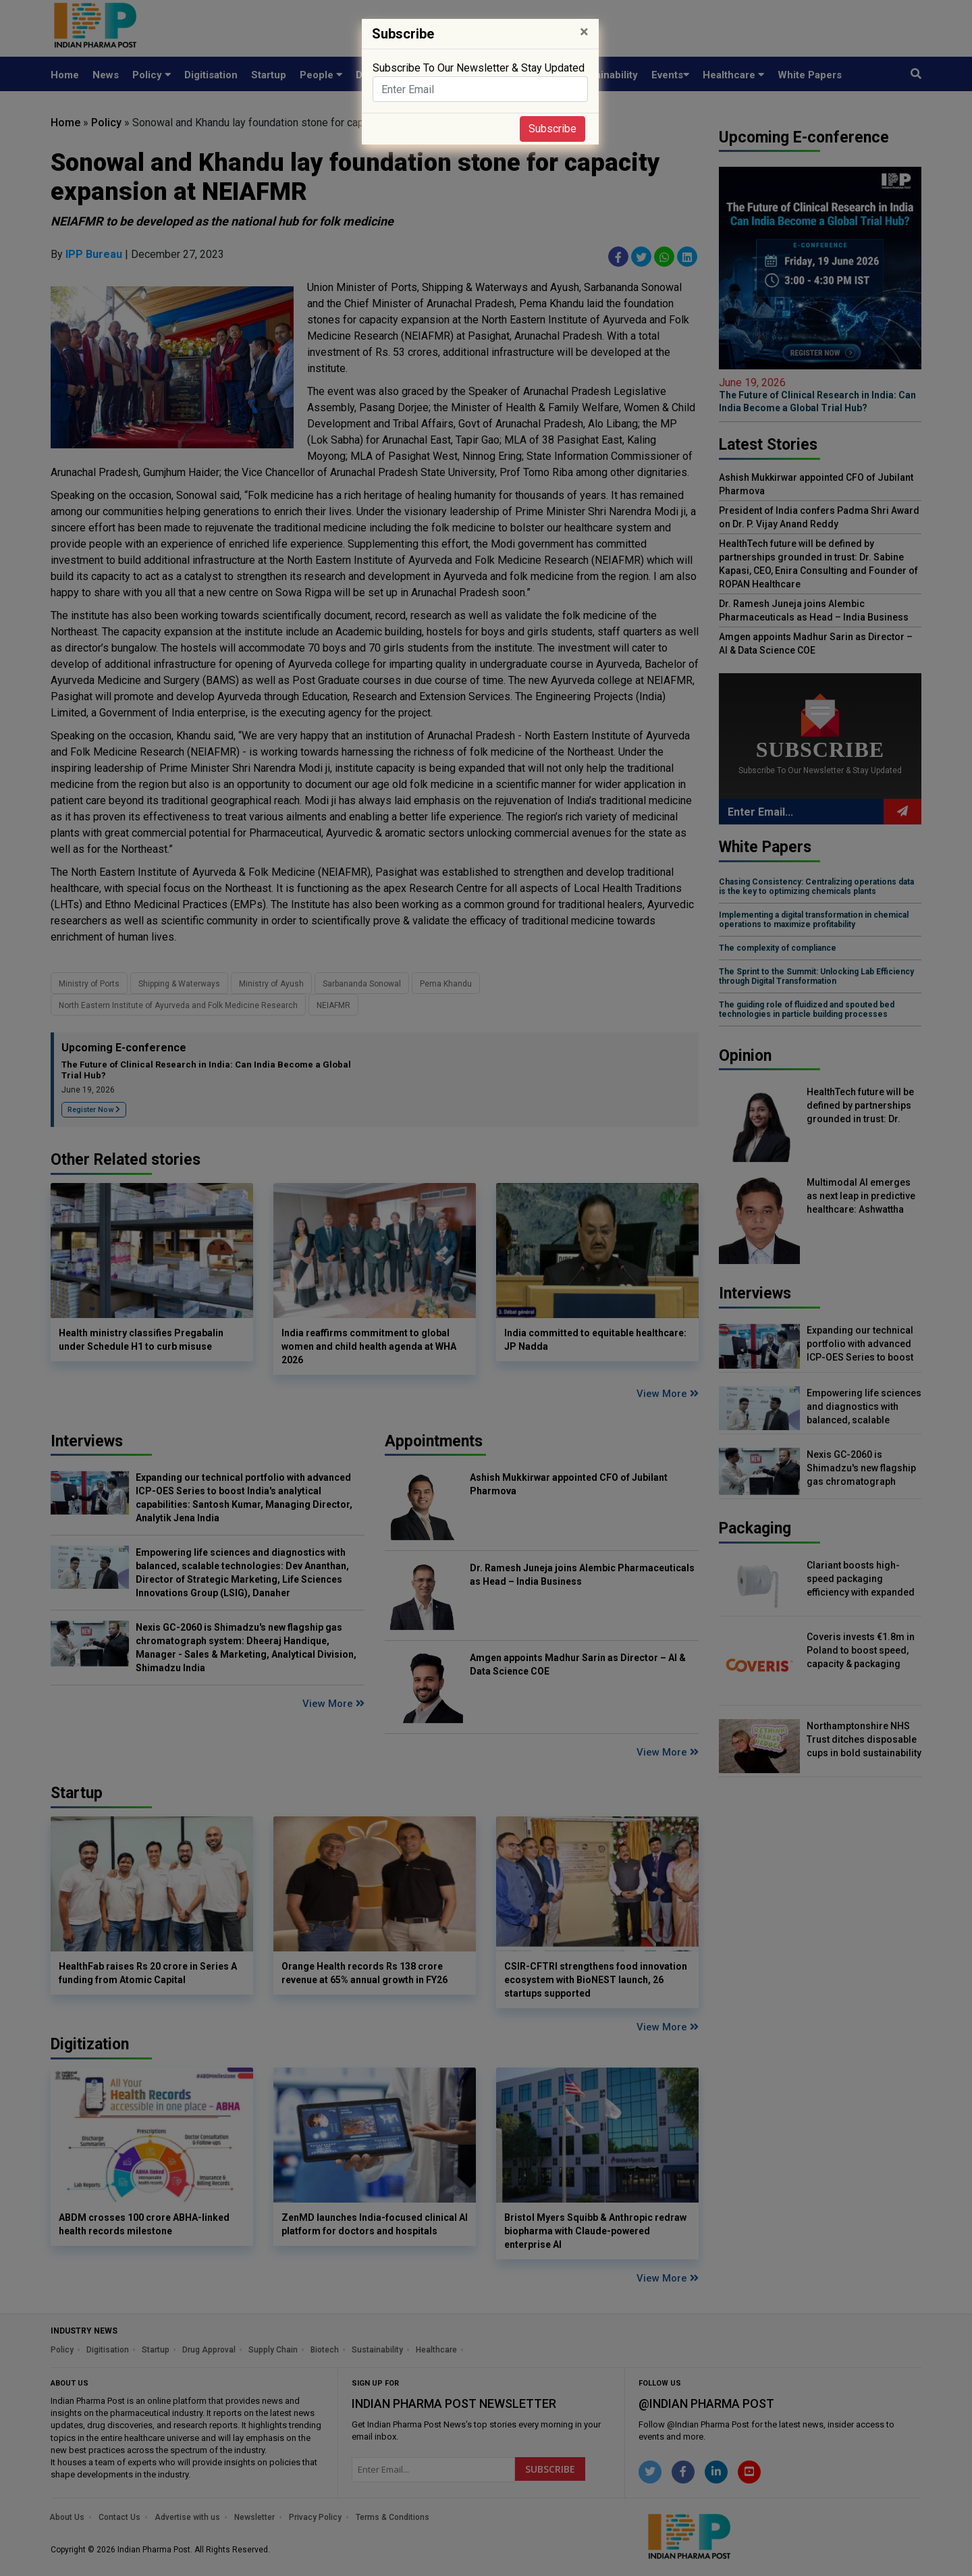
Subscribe (552, 128)
